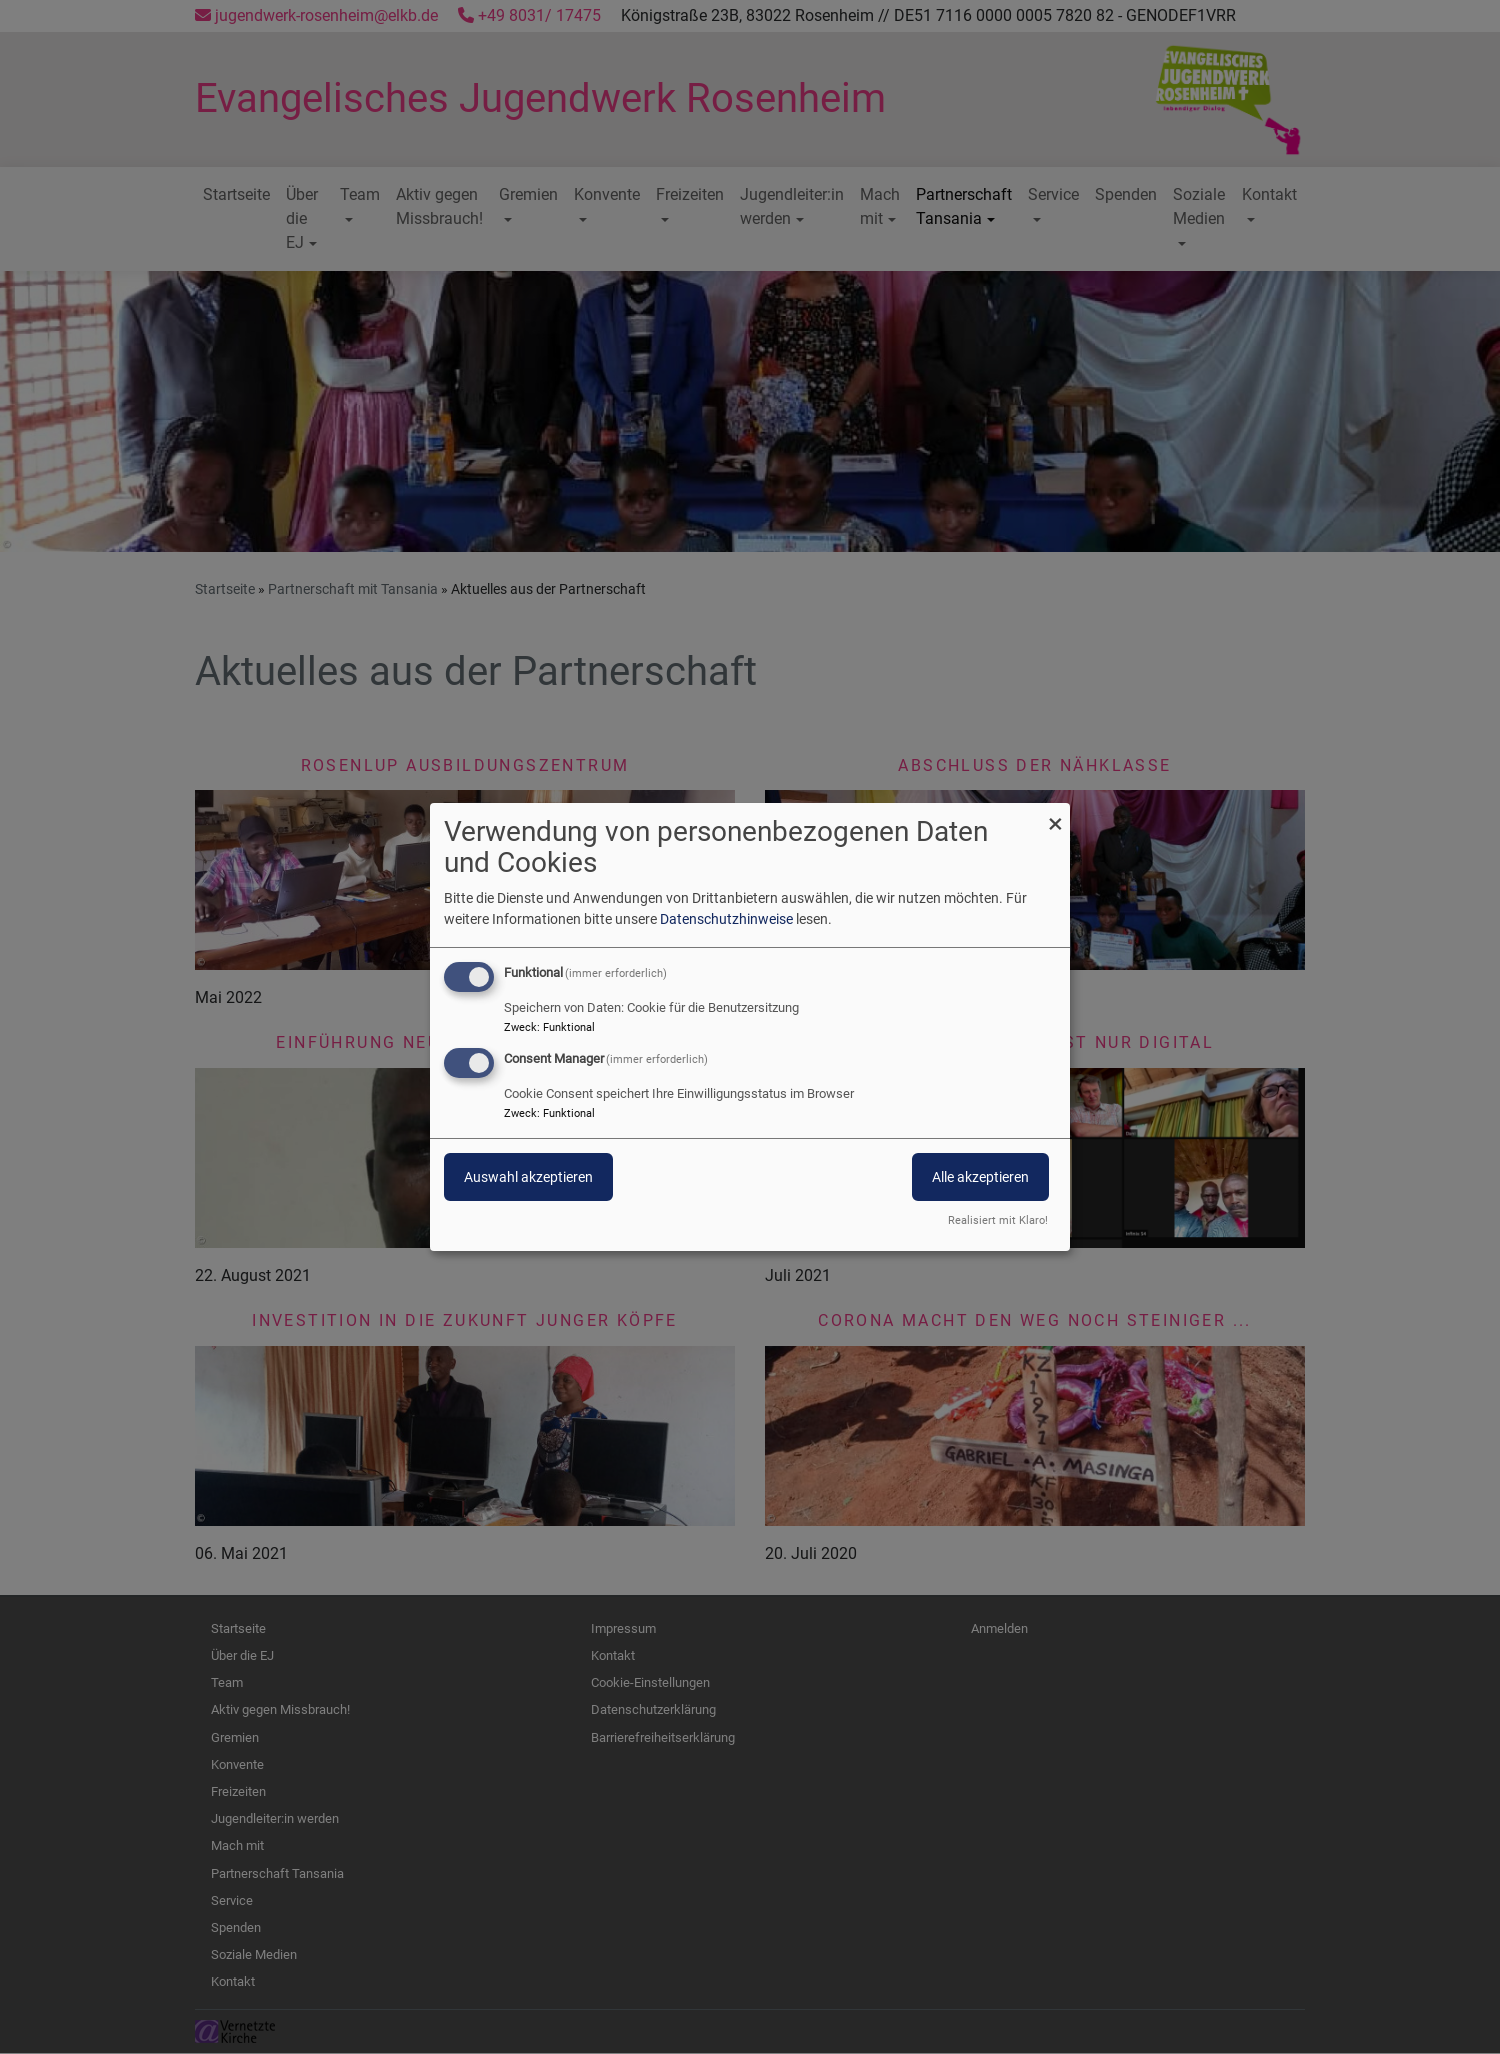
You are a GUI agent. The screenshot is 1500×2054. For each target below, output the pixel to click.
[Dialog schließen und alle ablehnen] (1055, 815)
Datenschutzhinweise (726, 919)
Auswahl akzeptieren (528, 1177)
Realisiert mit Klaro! (998, 1220)
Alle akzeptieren (980, 1177)
